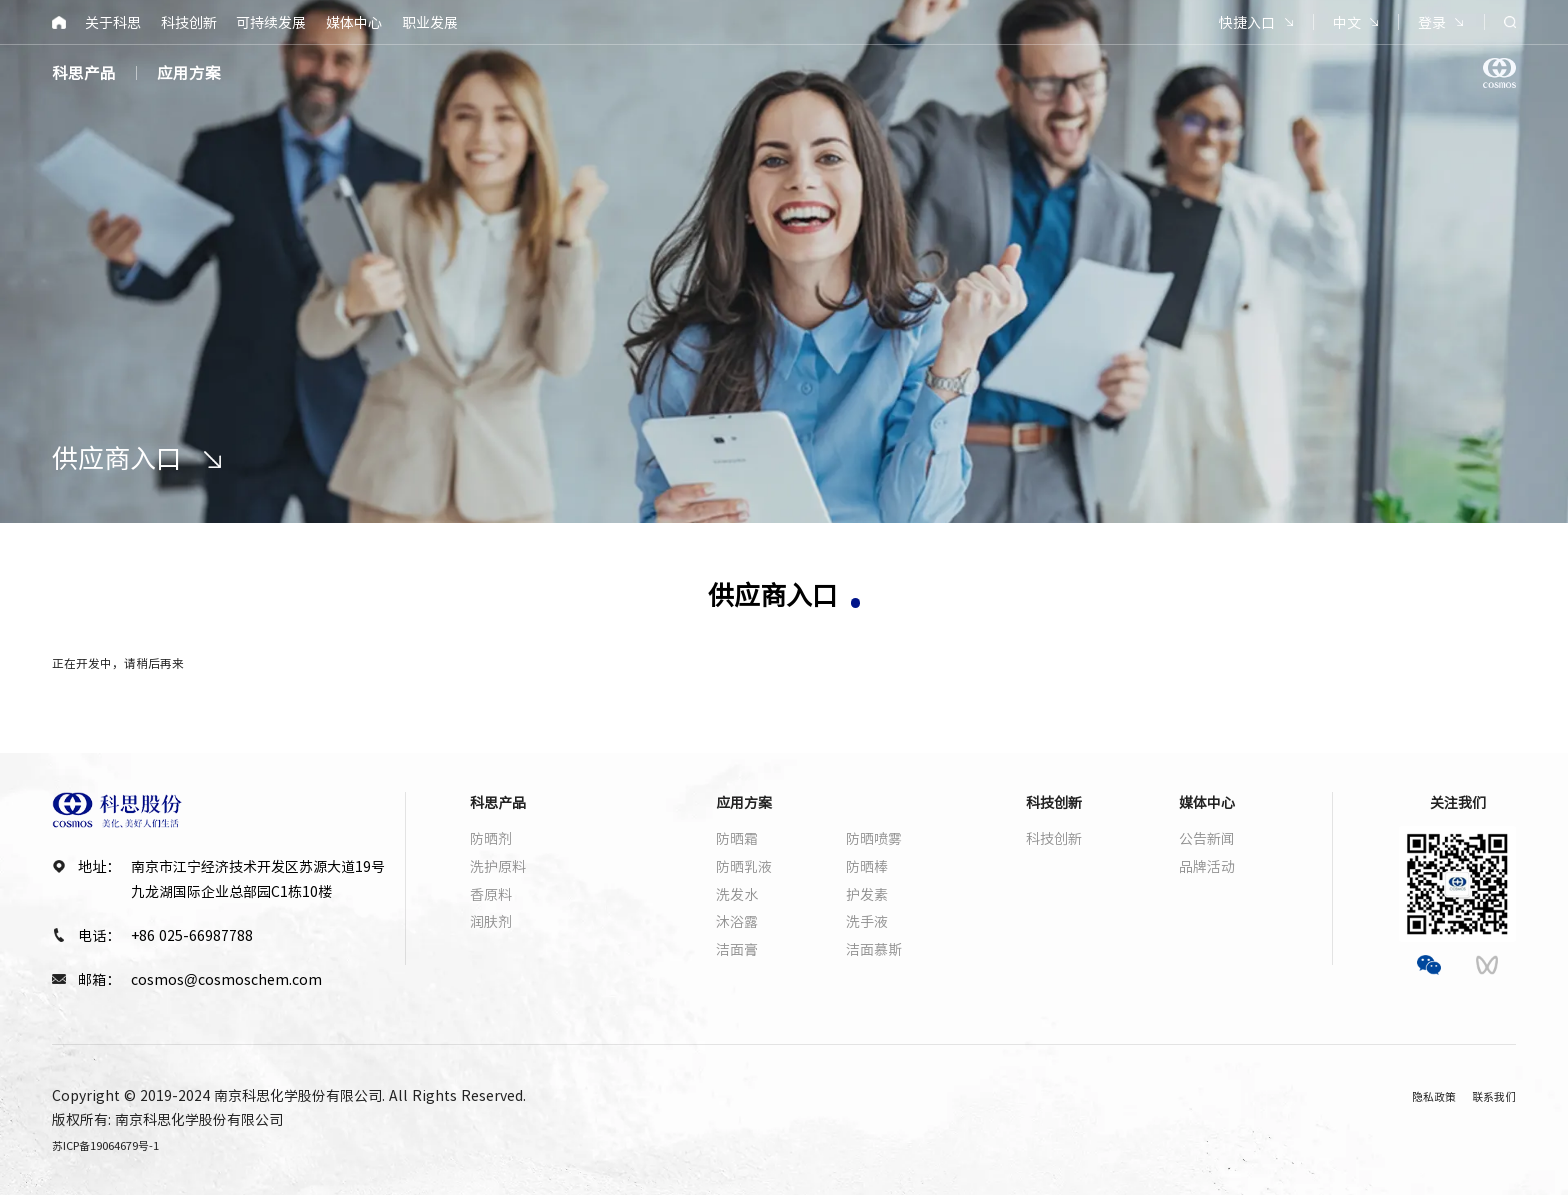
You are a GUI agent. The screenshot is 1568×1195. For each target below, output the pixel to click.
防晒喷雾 (874, 838)
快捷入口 (1247, 22)
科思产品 (84, 72)
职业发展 (430, 22)
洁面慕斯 (874, 949)
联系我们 (1488, 1095)
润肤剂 (491, 921)
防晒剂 (491, 838)
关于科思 (113, 22)
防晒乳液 (744, 866)
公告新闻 (1207, 838)
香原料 (491, 894)
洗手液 (867, 921)
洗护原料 (498, 866)
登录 (1432, 22)
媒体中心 (354, 22)
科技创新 (189, 22)
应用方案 (189, 72)
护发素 (867, 894)
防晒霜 (737, 838)
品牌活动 (1207, 866)
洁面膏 (737, 949)
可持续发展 (271, 22)
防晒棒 (867, 866)
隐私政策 (1412, 1095)
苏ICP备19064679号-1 (123, 1144)
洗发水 (737, 894)
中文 (1347, 22)
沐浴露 (737, 921)
